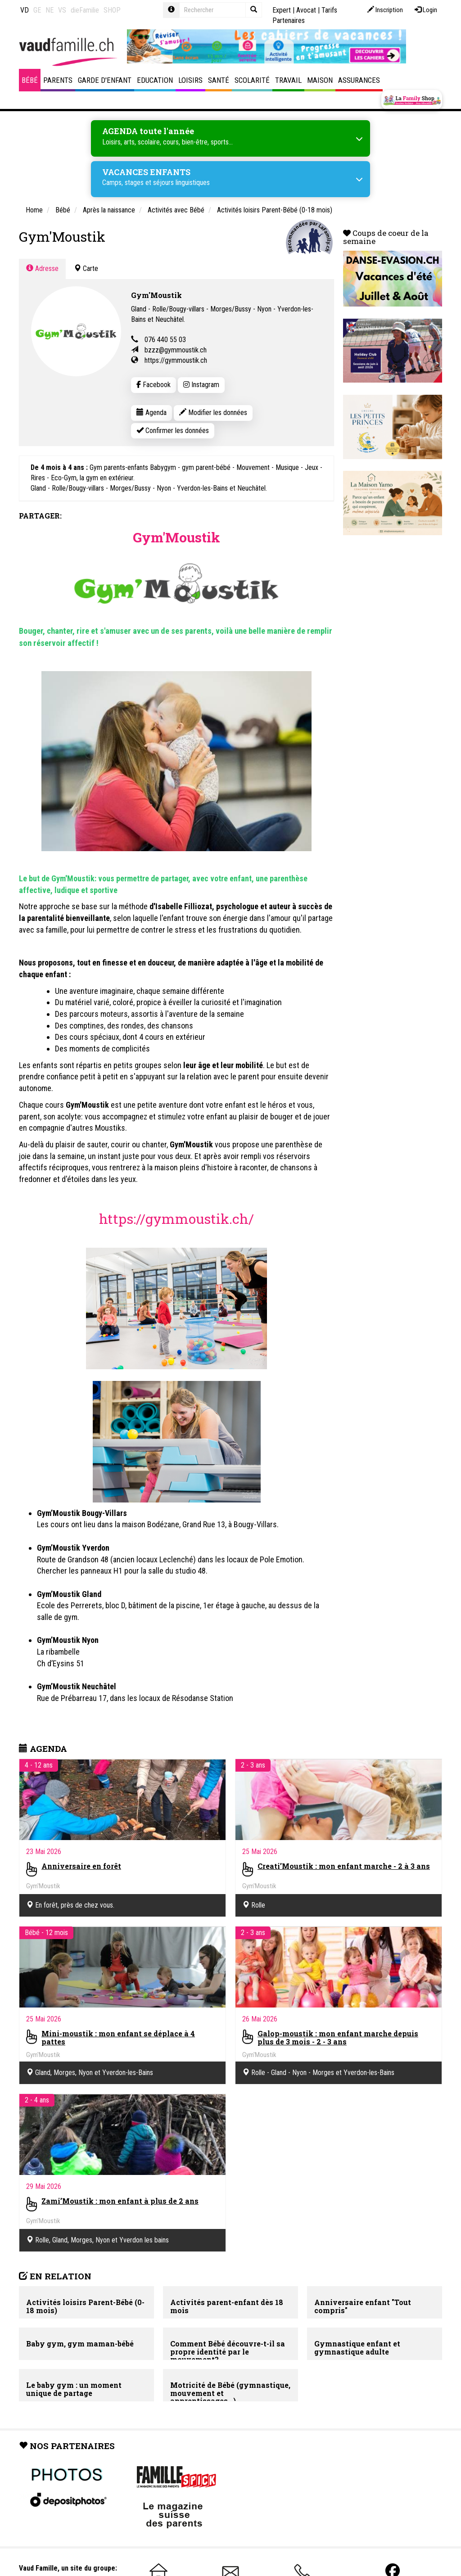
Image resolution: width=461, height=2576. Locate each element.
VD (24, 10)
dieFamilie (85, 10)
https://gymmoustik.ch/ (176, 1218)
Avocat (306, 10)
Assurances (359, 80)
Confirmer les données (172, 430)
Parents (57, 80)
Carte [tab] (86, 268)
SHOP (112, 10)
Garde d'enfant (104, 80)
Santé (218, 80)
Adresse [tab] (42, 268)
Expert (281, 10)
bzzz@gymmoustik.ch (176, 350)
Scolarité (252, 80)
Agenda (151, 412)
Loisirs (190, 80)
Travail (288, 80)
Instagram (201, 384)
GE (37, 10)
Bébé (30, 80)
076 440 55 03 (165, 339)
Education (155, 80)
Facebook (153, 384)
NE (49, 10)
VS (62, 10)
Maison (320, 80)
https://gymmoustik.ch (176, 360)
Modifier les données (213, 412)
